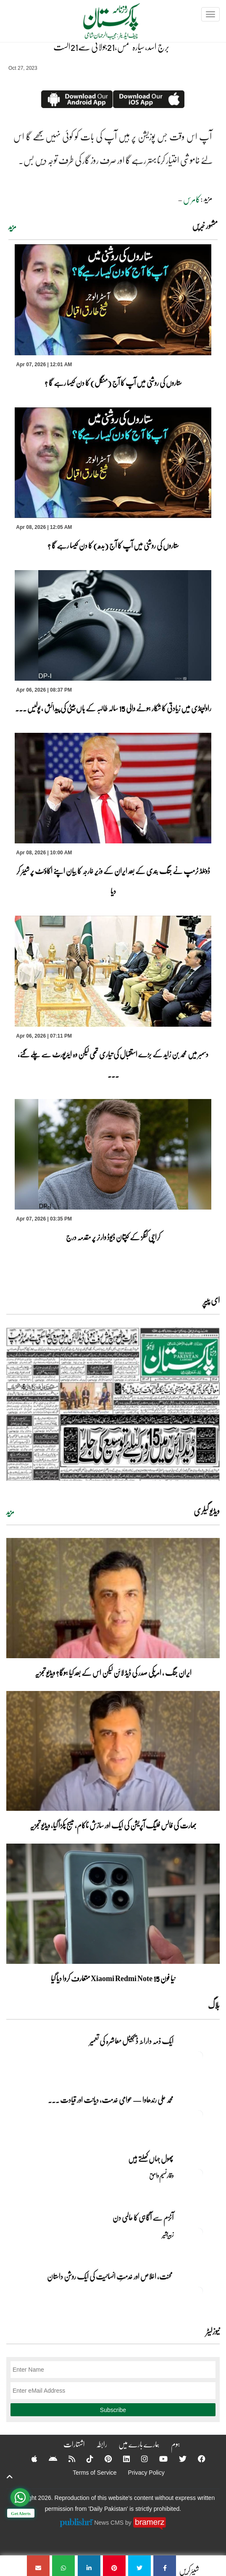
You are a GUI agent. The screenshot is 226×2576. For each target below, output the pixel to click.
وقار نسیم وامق (161, 2175)
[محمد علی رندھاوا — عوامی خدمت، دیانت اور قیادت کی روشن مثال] (199, 2114)
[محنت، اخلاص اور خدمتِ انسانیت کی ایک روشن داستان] (199, 2291)
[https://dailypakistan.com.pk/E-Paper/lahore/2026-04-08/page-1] (113, 1404)
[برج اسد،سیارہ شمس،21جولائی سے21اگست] (164, 2565)
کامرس (191, 199)
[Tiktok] (84, 2458)
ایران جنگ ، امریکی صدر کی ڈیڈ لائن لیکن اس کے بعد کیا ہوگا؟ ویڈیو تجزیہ (113, 1672)
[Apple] (29, 2458)
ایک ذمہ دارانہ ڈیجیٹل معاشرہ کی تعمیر (131, 2040)
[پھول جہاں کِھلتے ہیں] (199, 2173)
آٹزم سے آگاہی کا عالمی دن (143, 2217)
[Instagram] (139, 2458)
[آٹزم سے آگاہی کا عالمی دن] (199, 2232)
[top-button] (9, 2477)
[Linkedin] (121, 2458)
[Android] (47, 2458)
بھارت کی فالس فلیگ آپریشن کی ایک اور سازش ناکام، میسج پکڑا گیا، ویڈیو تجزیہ (113, 1825)
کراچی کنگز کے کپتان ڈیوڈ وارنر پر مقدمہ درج (113, 1237)
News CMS (109, 2522)
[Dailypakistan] (101, 24)
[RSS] (66, 2458)
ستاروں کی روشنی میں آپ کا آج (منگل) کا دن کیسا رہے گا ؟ (113, 382)
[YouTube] (158, 2458)
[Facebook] (196, 2458)
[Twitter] (177, 2458)
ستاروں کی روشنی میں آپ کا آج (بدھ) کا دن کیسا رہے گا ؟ (113, 545)
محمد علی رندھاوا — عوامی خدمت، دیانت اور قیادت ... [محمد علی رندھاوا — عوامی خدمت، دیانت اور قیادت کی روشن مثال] (110, 2099)
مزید (12, 226)
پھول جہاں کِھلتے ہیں (150, 2158)
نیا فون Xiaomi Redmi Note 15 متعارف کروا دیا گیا (113, 1978)
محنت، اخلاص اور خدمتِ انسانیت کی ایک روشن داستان (110, 2276)
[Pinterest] (103, 2458)
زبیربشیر (167, 2234)
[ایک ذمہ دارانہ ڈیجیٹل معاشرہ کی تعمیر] (199, 2055)
